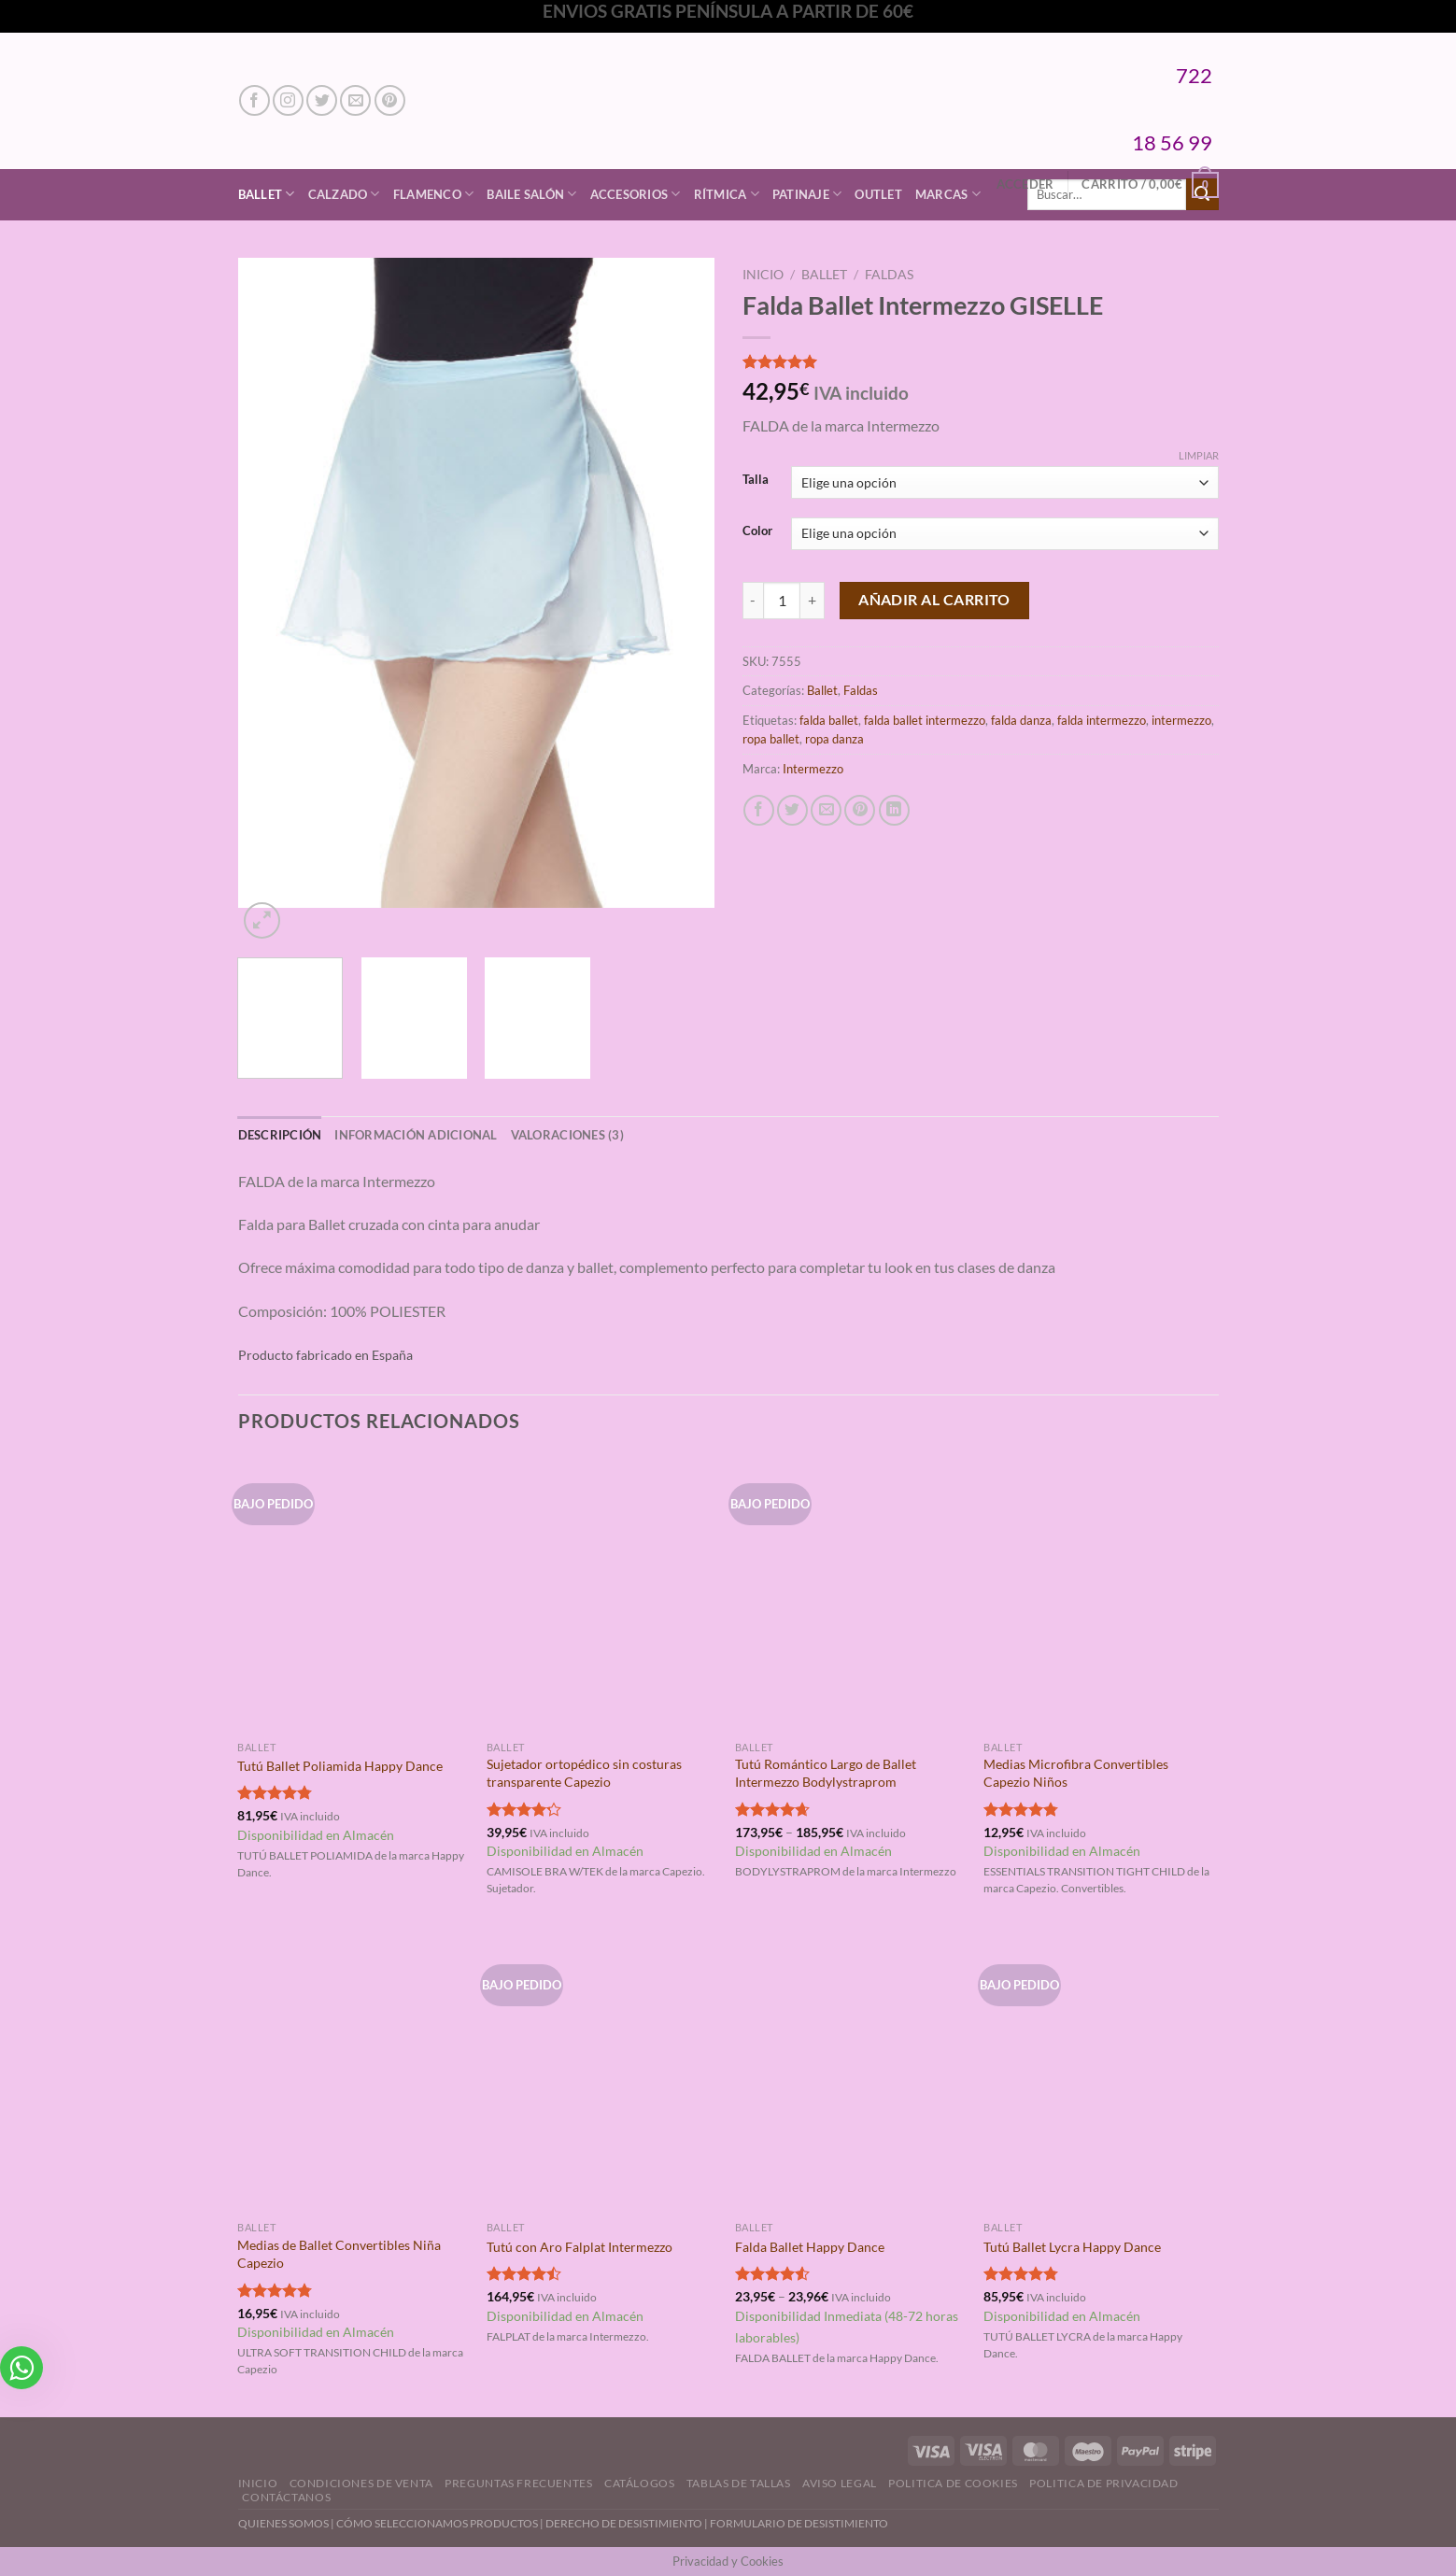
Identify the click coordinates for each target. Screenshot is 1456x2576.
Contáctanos (286, 2497)
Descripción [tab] (280, 1134)
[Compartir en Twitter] (792, 810)
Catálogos (639, 2483)
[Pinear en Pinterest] (859, 810)
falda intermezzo (1101, 720)
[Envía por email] (826, 810)
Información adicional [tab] (415, 1134)
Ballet (266, 194)
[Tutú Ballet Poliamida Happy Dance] (352, 1593)
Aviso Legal (839, 2483)
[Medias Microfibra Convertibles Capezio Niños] (1098, 1593)
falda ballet (828, 720)
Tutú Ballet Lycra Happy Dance (1072, 2247)
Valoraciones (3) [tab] (567, 1134)
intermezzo (1181, 720)
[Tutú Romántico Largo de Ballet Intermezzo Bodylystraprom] (850, 1593)
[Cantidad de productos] (781, 600)
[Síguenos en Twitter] (321, 100)
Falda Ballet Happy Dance (809, 2247)
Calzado (344, 194)
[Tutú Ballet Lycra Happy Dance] (1098, 2074)
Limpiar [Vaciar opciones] (1199, 455)
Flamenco (433, 194)
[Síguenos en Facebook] (254, 100)
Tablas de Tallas (738, 2483)
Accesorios (635, 194)
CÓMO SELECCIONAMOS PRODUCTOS (437, 2523)
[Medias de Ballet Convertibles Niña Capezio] (352, 2074)
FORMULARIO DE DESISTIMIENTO (799, 2523)
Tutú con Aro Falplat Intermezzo (579, 2247)
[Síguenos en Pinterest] (390, 100)
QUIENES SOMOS (283, 2523)
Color (757, 531)
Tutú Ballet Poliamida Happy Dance (340, 1766)
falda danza (1021, 720)
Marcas (948, 194)
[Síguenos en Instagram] (288, 100)
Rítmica (726, 194)
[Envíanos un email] (355, 100)
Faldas (889, 274)
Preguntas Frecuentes (518, 2483)
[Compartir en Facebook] (758, 810)
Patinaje (807, 194)
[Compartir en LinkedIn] (894, 810)
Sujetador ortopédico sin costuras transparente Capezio (584, 1773)
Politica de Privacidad (1103, 2483)
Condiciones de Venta (361, 2483)
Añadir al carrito (934, 599)
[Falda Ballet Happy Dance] (850, 2074)
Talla (755, 480)
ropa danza (834, 738)
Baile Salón (531, 194)
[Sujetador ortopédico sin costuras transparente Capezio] (602, 1593)
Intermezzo (813, 768)
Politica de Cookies (953, 2483)
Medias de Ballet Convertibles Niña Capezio (339, 2254)
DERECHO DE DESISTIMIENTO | (627, 2523)
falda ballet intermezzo (924, 720)
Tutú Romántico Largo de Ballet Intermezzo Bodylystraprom (825, 1773)
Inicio (763, 274)
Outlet (878, 194)
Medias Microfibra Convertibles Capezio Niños (1075, 1773)
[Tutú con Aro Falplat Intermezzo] (602, 2074)
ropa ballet (770, 738)
